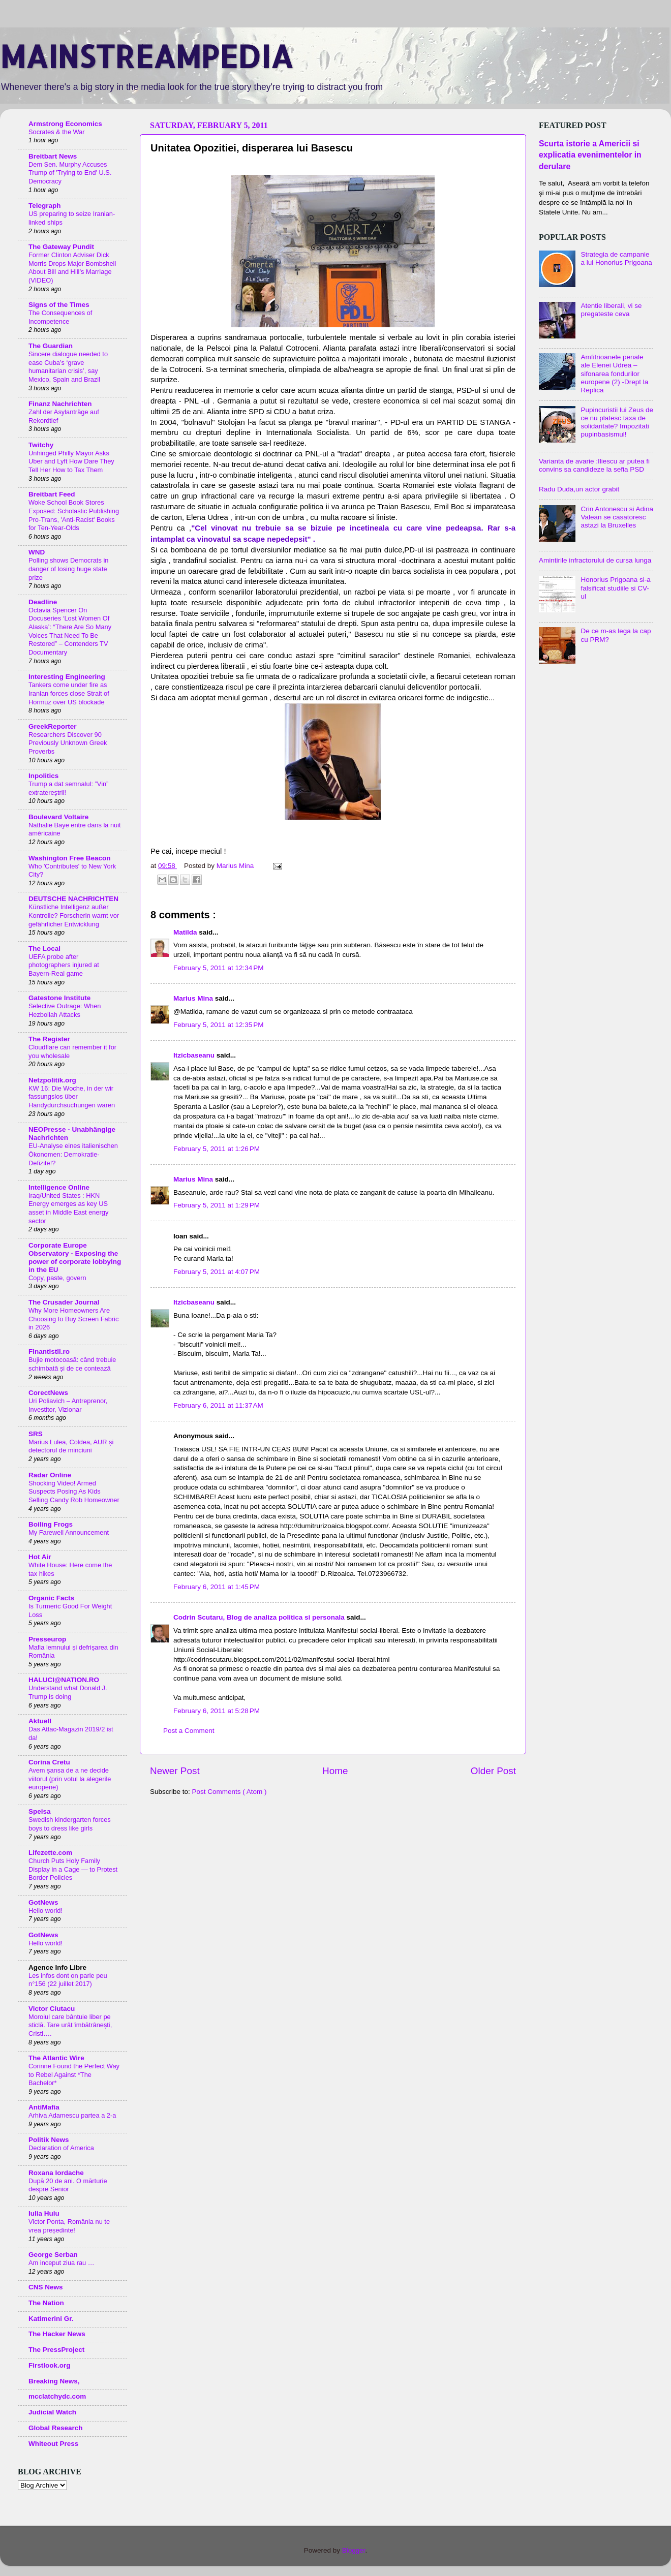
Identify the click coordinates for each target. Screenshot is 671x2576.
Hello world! (45, 1910)
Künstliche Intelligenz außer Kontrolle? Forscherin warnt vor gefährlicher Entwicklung (73, 915)
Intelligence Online (58, 1187)
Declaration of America (61, 2148)
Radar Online (49, 1475)
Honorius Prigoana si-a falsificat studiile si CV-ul (615, 588)
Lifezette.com (50, 1852)
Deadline (42, 602)
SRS (35, 1434)
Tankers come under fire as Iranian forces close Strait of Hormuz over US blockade (68, 693)
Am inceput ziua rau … (61, 2263)
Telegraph (44, 205)
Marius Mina (194, 998)
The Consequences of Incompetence (60, 317)
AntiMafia (43, 2107)
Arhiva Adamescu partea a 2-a (72, 2115)
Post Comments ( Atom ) (229, 1791)
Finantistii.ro (49, 1351)
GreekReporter (52, 726)
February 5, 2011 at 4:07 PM (216, 1272)
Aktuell (39, 1721)
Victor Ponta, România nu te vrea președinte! (69, 2226)
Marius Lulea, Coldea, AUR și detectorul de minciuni (70, 1446)
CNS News (45, 2287)
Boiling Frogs (50, 1524)
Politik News (48, 2140)
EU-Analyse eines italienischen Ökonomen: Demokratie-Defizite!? (73, 1154)
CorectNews (48, 1392)
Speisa (39, 1811)
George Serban (53, 2254)
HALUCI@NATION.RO (63, 1680)
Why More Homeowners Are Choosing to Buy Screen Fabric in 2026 (73, 1319)
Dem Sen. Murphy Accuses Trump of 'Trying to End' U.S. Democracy (69, 173)
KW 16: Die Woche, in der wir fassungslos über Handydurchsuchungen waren (71, 1096)
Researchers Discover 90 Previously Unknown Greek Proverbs (67, 743)
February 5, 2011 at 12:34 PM (218, 968)
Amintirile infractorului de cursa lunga (595, 560)
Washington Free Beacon (69, 858)
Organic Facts (51, 1598)
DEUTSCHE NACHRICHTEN (73, 899)
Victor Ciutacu (51, 2008)
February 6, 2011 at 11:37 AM (218, 1405)
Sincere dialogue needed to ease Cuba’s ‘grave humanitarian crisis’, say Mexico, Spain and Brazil (68, 366)
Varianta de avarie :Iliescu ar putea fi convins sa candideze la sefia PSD (594, 465)
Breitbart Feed (51, 494)
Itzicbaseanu (195, 1055)
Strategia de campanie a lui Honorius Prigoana (616, 258)
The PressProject (56, 2349)
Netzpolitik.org (52, 1080)
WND (36, 552)
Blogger (353, 2550)
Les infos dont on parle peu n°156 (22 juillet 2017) (67, 1980)
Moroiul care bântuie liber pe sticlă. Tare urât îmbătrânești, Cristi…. (70, 2025)
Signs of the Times (58, 304)
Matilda (186, 932)
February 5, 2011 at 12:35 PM (218, 1025)
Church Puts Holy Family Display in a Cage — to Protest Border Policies (72, 1869)
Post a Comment (189, 1730)
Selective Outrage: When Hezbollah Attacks (64, 1010)
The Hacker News (56, 2334)
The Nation (46, 2303)
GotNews (43, 1902)
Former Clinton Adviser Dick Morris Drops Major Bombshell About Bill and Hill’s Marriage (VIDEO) (72, 267)
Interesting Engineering (66, 676)
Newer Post (175, 1770)
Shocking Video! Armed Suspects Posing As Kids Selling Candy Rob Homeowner (73, 1491)
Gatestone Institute (59, 998)
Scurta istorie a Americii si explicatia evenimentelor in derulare (590, 154)
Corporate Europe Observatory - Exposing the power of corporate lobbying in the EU (74, 1258)
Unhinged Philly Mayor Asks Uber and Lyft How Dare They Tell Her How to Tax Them (71, 461)
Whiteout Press (53, 2443)
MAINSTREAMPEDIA (146, 56)
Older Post (493, 1770)
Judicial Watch (52, 2412)
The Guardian (50, 346)
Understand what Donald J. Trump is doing (67, 1692)
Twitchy (40, 445)
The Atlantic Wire (56, 2058)
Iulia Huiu (43, 2213)
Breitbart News (52, 156)
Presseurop (47, 1639)
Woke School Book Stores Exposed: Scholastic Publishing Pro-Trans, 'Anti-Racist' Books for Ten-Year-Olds (73, 515)
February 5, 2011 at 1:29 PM (216, 1205)
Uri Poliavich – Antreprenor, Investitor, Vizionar (67, 1405)
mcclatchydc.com (57, 2396)
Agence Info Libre (57, 1967)
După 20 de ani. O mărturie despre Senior (67, 2185)
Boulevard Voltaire (58, 817)
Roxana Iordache (56, 2173)
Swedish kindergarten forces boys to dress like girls (69, 1824)
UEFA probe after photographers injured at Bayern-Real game (63, 965)
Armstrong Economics (65, 124)
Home (335, 1770)
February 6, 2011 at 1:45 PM (216, 1587)
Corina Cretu (49, 1762)
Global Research (55, 2428)
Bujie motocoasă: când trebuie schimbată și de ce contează (72, 1364)
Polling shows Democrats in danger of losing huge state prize (68, 568)
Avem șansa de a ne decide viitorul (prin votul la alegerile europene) (69, 1778)
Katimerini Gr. (51, 2318)
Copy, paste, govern (57, 1278)
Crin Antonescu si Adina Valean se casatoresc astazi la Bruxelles (617, 517)
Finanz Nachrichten (60, 404)
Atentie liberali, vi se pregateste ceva (611, 310)
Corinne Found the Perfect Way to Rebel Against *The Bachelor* (73, 2074)
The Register (49, 1039)
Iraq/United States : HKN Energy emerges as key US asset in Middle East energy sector (68, 1208)
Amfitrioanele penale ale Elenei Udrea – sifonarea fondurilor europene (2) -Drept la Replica (614, 373)
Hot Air (39, 1557)
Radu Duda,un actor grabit (579, 489)
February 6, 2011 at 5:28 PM (216, 1711)
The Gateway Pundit (61, 247)
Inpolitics (43, 776)
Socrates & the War (56, 132)
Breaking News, (54, 2381)
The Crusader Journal (64, 1302)
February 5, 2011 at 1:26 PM (216, 1149)
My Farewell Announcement (68, 1532)
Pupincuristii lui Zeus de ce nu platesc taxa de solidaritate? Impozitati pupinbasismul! (617, 422)
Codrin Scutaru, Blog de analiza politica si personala (260, 1617)
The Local (44, 948)
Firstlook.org (49, 2365)
